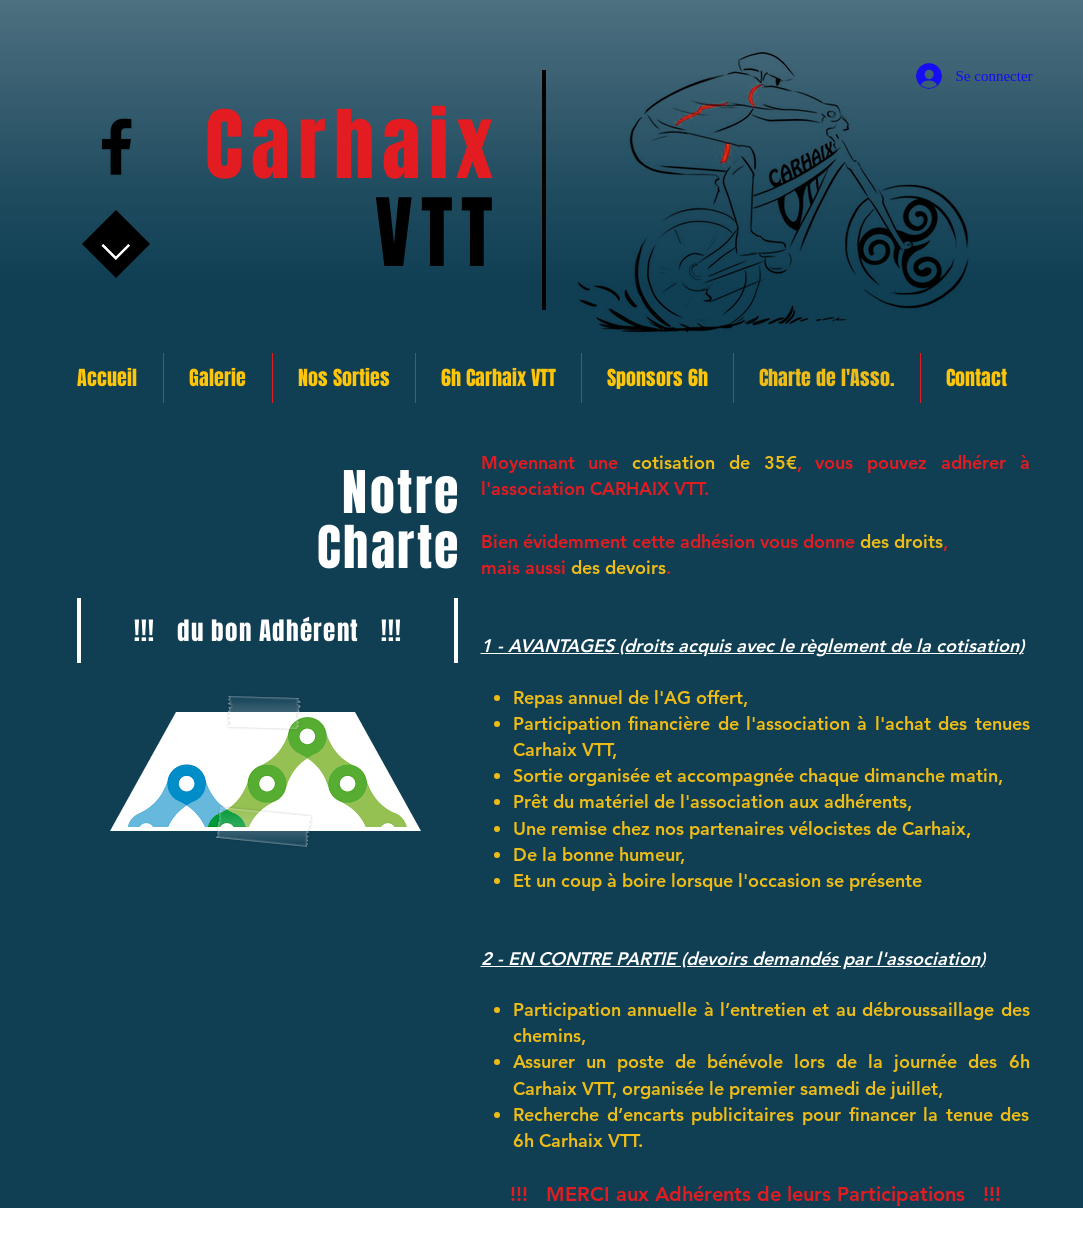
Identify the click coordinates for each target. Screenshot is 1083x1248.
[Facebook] (116, 146)
